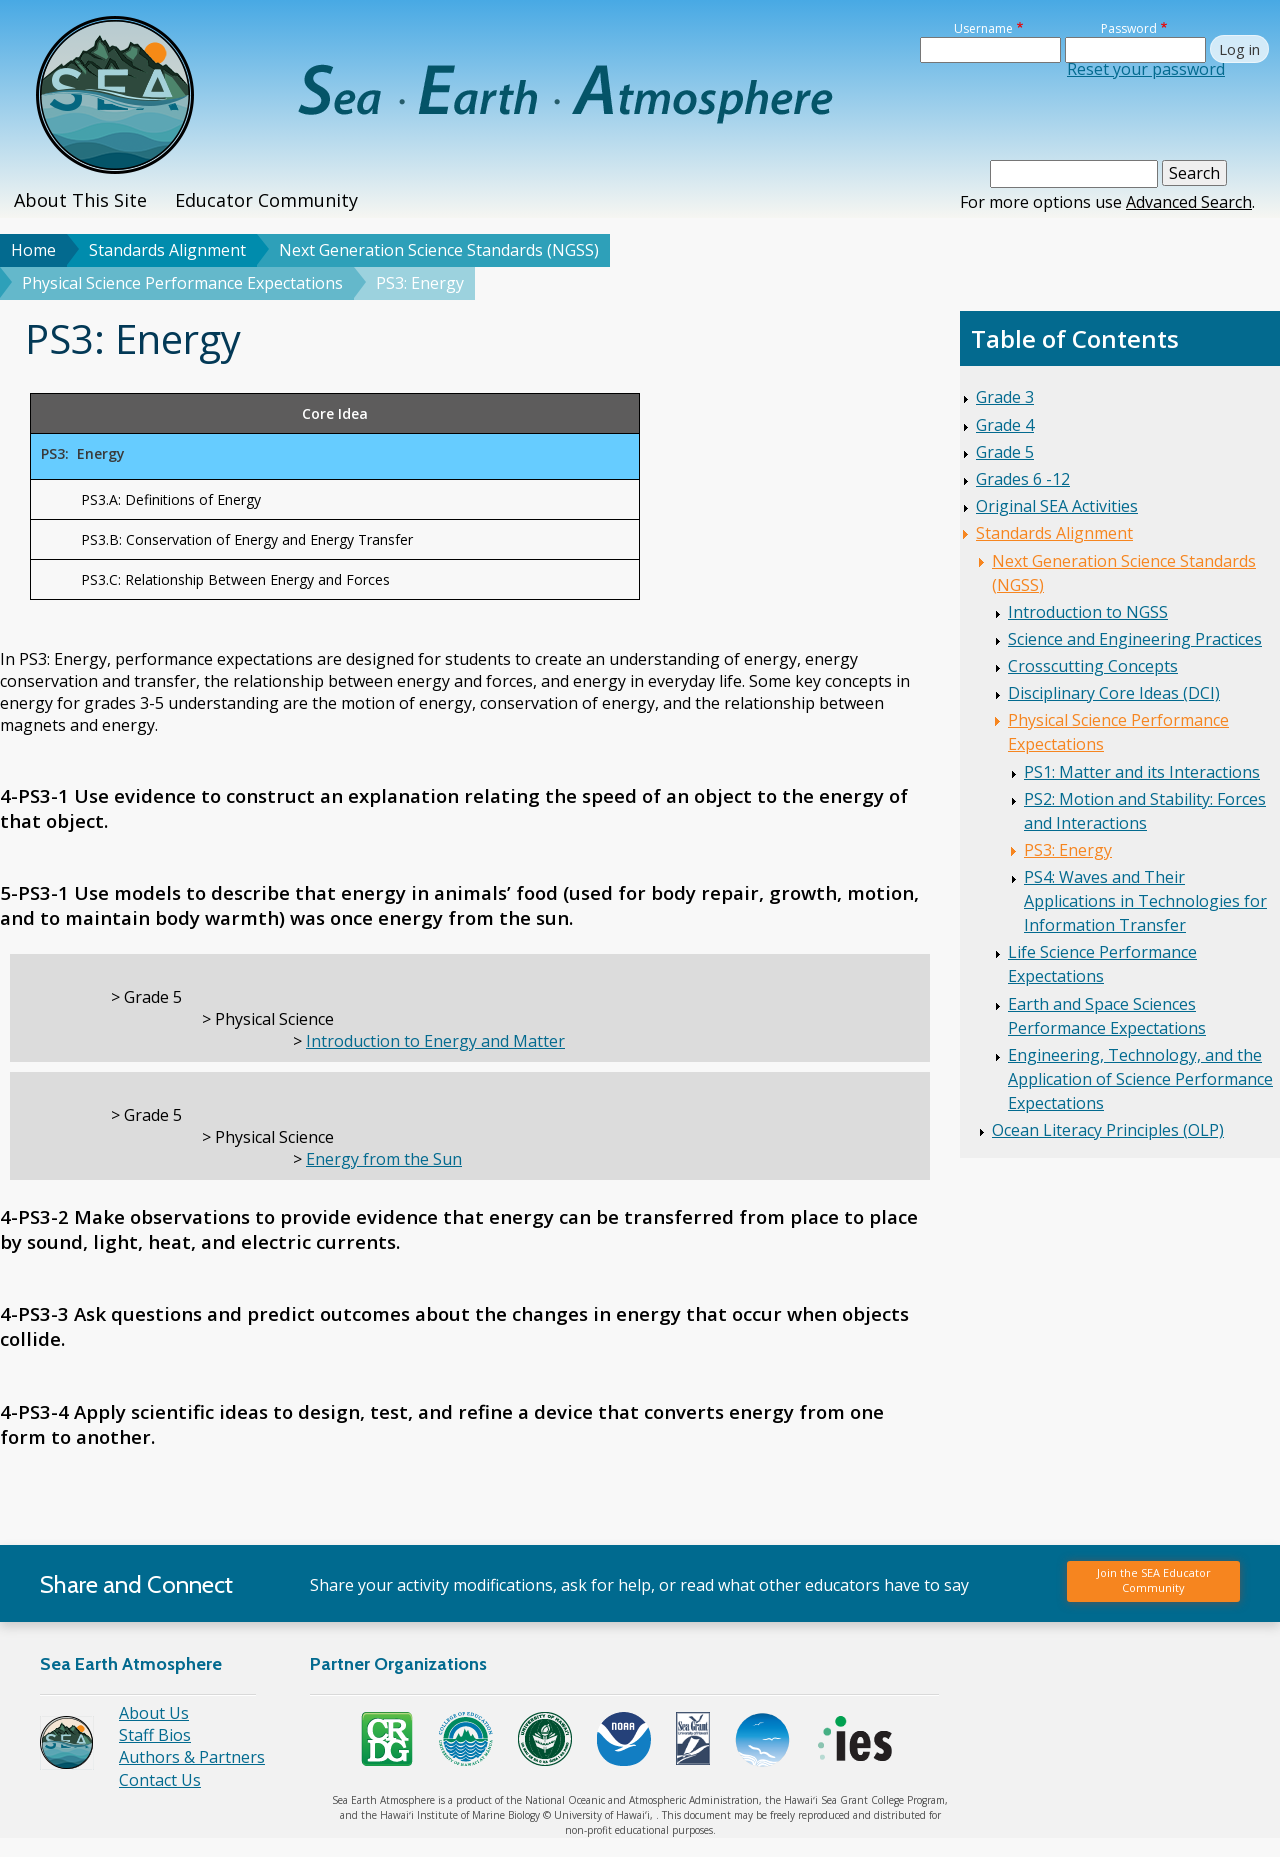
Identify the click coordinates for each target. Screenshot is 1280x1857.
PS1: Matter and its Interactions (1142, 772)
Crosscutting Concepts (1093, 666)
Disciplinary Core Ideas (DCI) (1114, 693)
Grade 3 (1005, 397)
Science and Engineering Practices (1135, 639)
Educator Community (266, 200)
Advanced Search (1189, 202)
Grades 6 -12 (1023, 479)
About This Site (80, 200)
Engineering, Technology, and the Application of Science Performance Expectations (1140, 1079)
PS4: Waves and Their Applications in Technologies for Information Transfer (1145, 901)
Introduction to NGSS (1088, 612)
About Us (154, 1713)
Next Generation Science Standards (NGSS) (439, 250)
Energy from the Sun (384, 1159)
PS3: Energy (1068, 850)
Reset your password (1146, 69)
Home (33, 250)
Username (983, 28)
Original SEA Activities (1057, 506)
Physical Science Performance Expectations (182, 283)
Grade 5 (1005, 452)
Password (1129, 28)
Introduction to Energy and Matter (435, 1041)
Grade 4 (1005, 425)
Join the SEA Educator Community (1154, 1579)
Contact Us (160, 1780)
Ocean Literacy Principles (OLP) (1108, 1130)
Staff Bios (155, 1735)
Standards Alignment (167, 250)
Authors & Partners (192, 1757)
